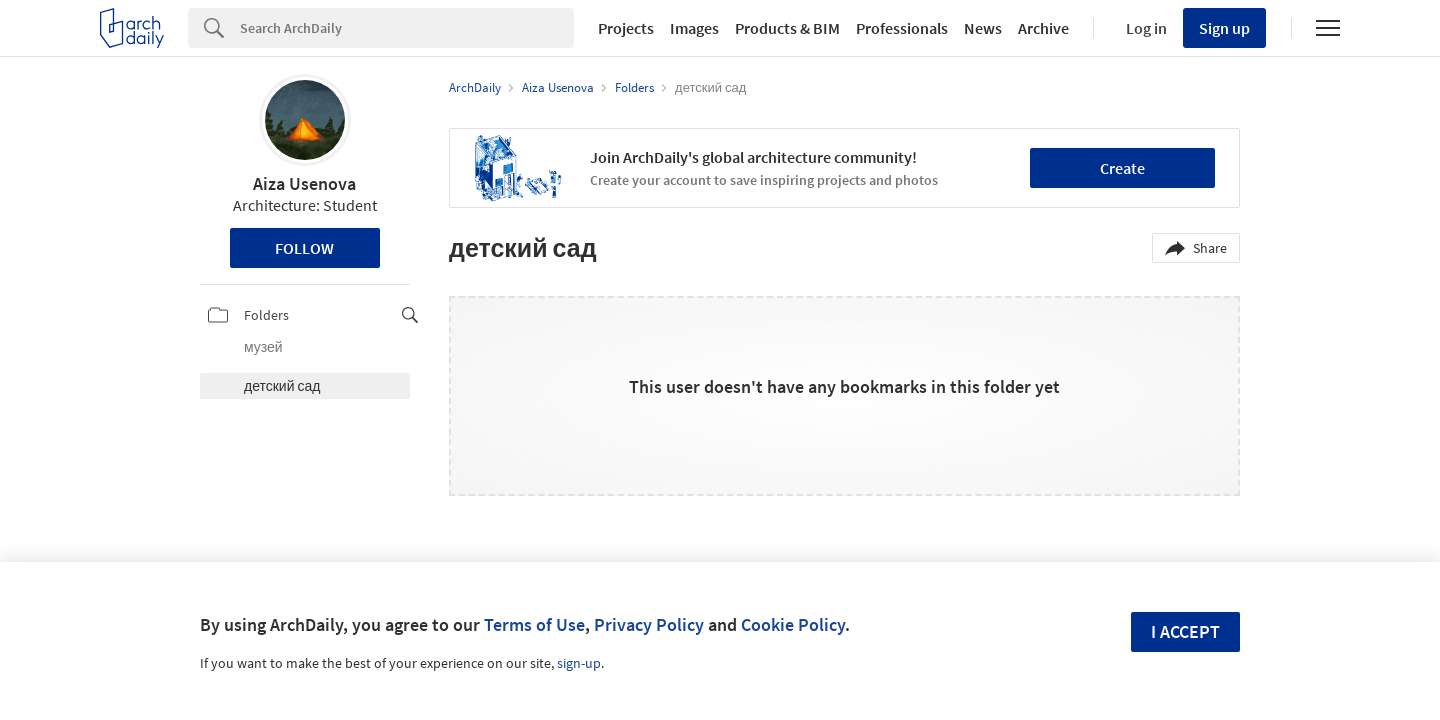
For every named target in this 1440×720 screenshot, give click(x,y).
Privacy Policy (649, 624)
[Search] (407, 28)
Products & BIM (787, 28)
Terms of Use (534, 624)
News (983, 28)
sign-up (579, 663)
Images (694, 28)
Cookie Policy (793, 624)
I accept (1185, 631)
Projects (626, 28)
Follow (304, 248)
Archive (1043, 28)
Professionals (902, 28)
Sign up (1224, 28)
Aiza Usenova (304, 183)
